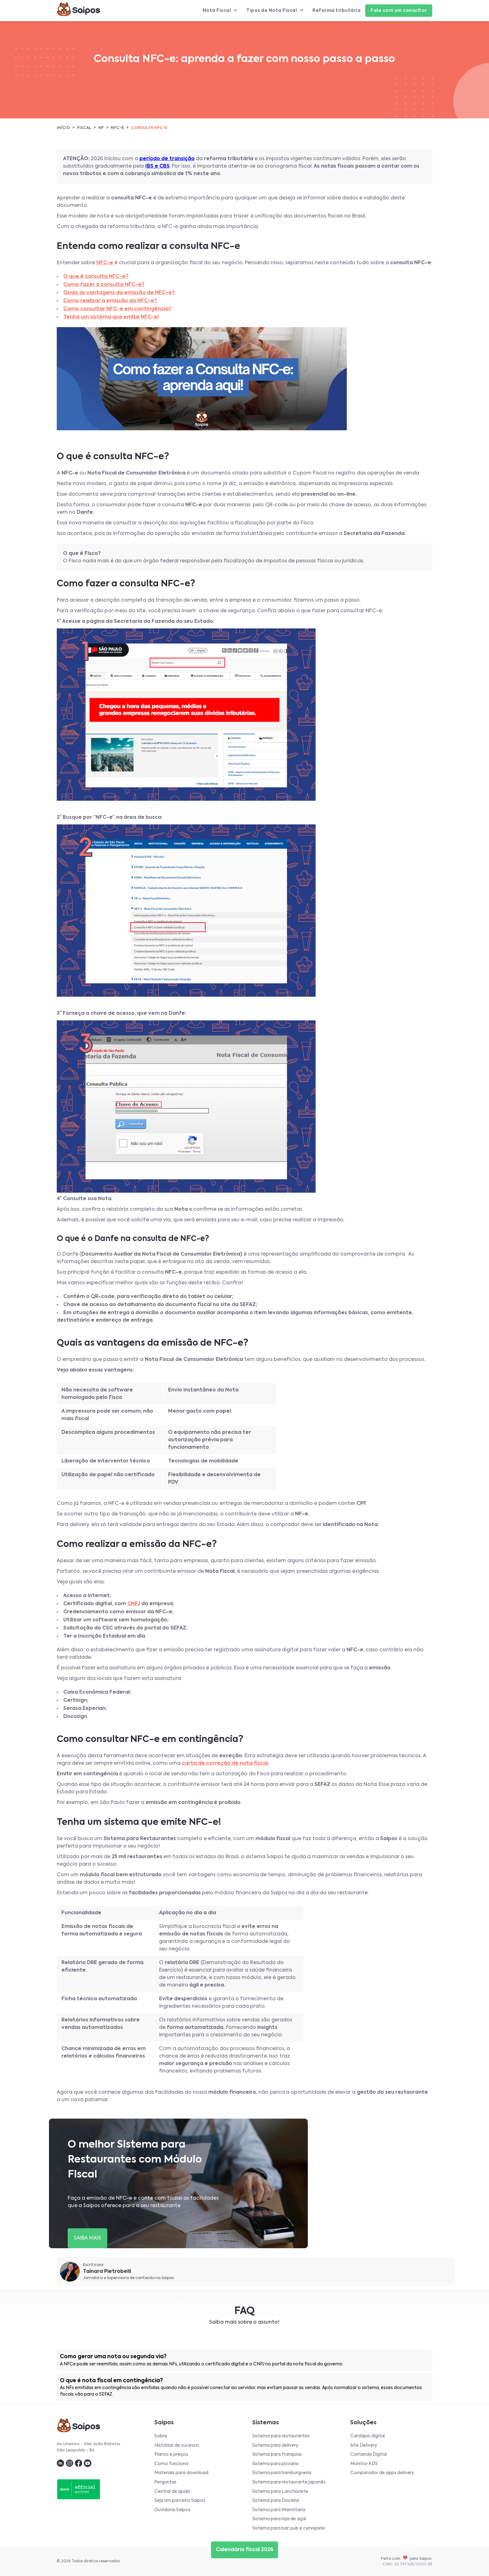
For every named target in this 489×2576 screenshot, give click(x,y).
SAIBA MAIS (87, 2238)
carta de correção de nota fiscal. (225, 1763)
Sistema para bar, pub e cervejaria (288, 2528)
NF (101, 128)
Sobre (160, 2436)
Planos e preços (171, 2454)
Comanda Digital (368, 2454)
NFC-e (117, 128)
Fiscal (84, 128)
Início (63, 128)
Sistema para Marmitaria (278, 2510)
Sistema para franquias (277, 2454)
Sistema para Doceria (275, 2500)
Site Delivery (363, 2445)
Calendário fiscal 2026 (245, 2549)
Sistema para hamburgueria (281, 2473)
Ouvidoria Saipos (172, 2510)
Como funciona (171, 2464)
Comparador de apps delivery (382, 2473)
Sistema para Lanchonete (280, 2491)
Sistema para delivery (275, 2445)
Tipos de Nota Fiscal (274, 10)
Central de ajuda (172, 2491)
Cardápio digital (367, 2436)
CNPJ (133, 1603)
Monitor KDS (364, 2464)
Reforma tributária (336, 10)
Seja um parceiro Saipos (180, 2500)
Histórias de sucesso (176, 2445)
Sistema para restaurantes (281, 2436)
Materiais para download (181, 2473)
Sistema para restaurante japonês (289, 2482)
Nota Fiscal (220, 10)
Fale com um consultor (398, 10)
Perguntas (165, 2482)
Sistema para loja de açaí (279, 2519)
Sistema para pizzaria (275, 2464)
